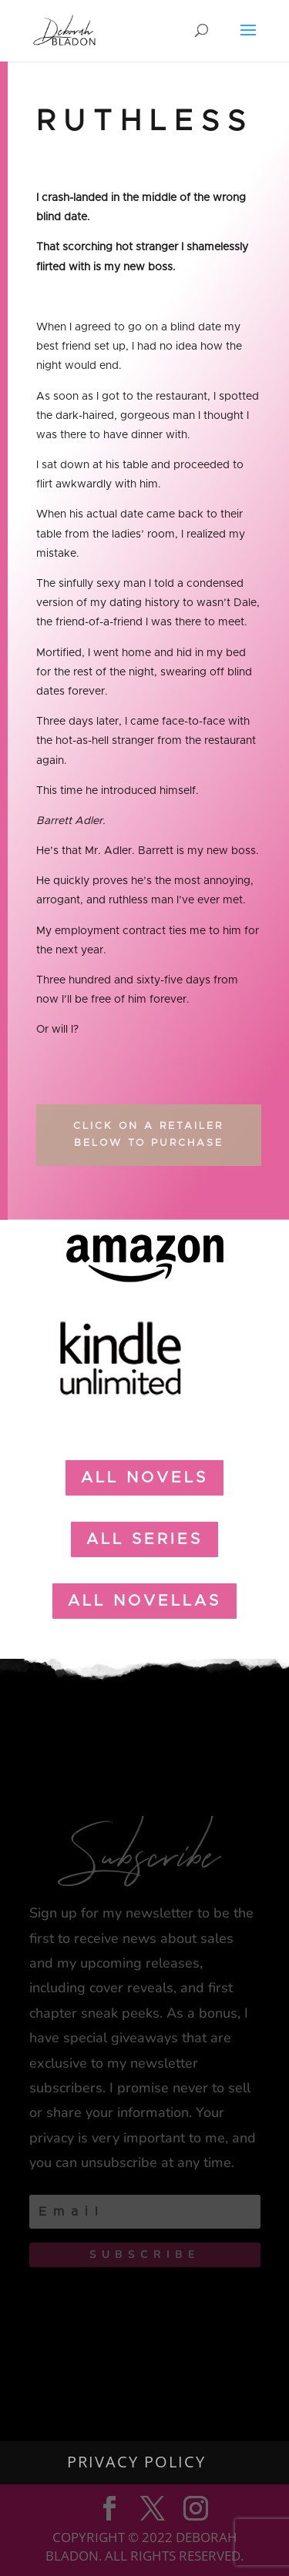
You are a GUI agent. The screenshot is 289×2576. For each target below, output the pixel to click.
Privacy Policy (136, 2461)
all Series (144, 1539)
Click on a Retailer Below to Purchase (148, 1134)
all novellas (144, 1601)
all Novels (144, 1478)
